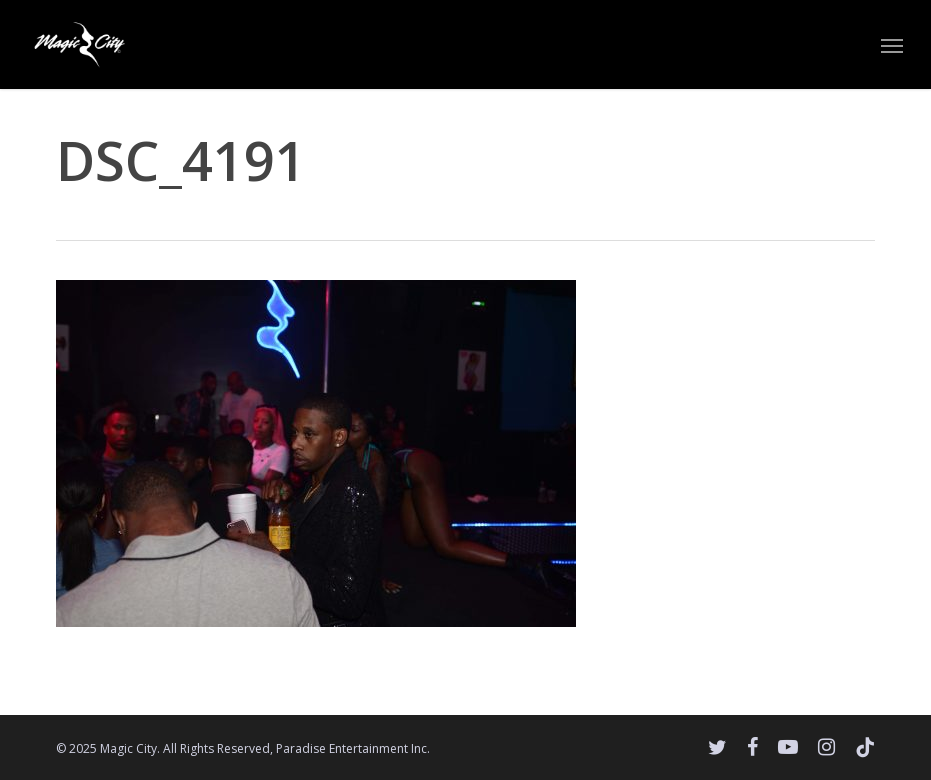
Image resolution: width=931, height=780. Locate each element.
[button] (892, 45)
